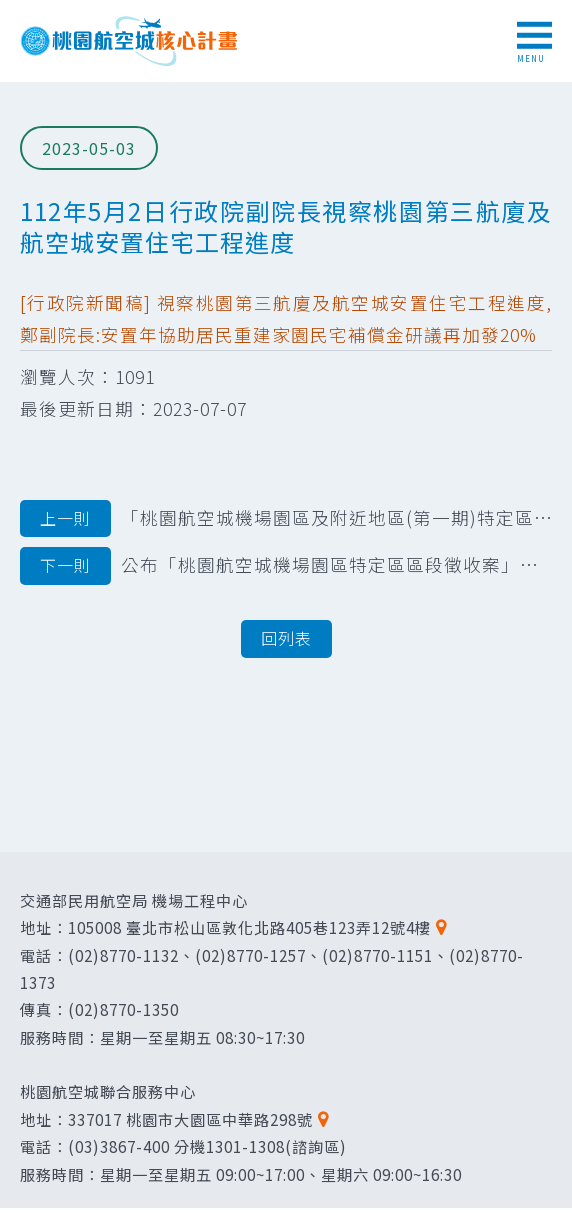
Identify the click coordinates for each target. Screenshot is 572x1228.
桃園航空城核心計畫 (130, 41)
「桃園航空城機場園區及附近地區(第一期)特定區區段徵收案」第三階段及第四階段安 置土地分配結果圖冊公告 (286, 519)
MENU (534, 43)
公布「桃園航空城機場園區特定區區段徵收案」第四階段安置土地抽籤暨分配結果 (286, 566)
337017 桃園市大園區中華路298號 (190, 1119)
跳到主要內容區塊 (10, 10)
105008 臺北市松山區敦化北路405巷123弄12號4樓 (249, 927)
